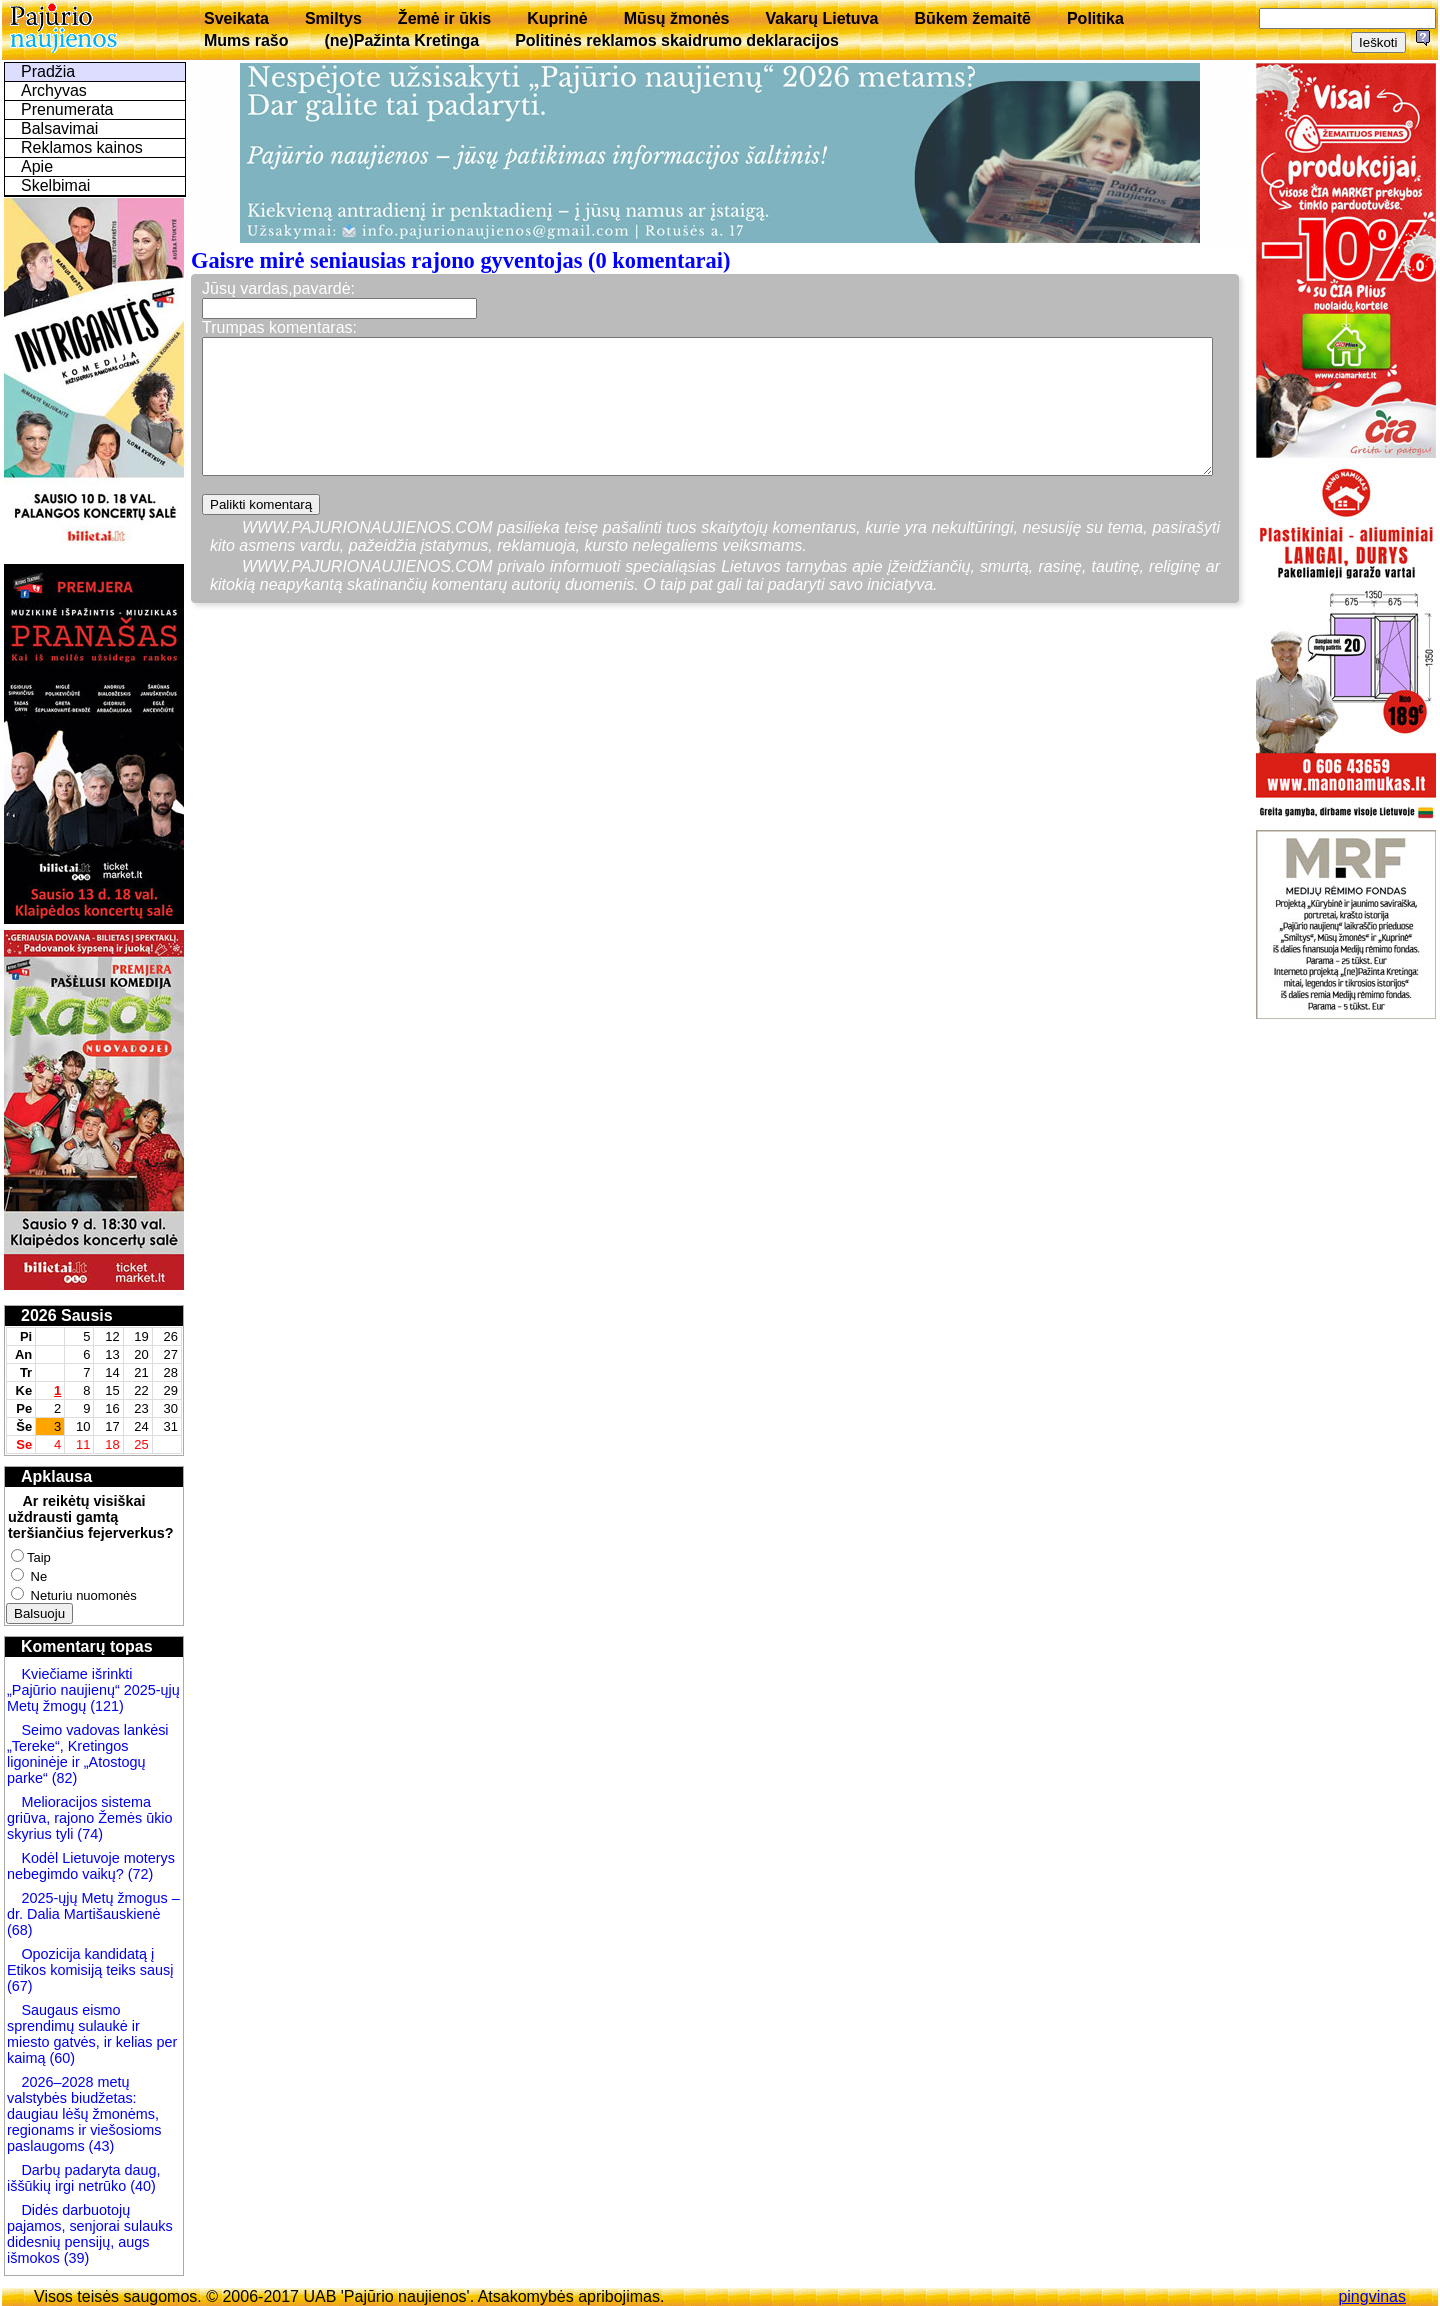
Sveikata (236, 18)
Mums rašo (246, 40)
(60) (60, 2058)
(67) (20, 1986)
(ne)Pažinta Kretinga (401, 40)
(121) (107, 1706)
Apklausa (56, 1476)
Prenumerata (67, 109)
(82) (65, 1778)
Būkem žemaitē (972, 18)
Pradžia (48, 71)
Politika (1095, 18)
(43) (100, 2146)
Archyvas (54, 90)
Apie (37, 166)
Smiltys (333, 18)
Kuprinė (557, 18)
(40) (141, 2186)
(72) (139, 1874)
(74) (88, 1834)
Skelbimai (55, 185)
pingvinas (1372, 2296)
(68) (20, 1930)
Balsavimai (59, 128)
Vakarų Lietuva (821, 18)
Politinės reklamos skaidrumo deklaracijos (677, 40)
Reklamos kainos (82, 147)
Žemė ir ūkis (444, 18)
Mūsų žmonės (677, 18)
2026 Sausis (67, 1315)
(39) (75, 2258)
